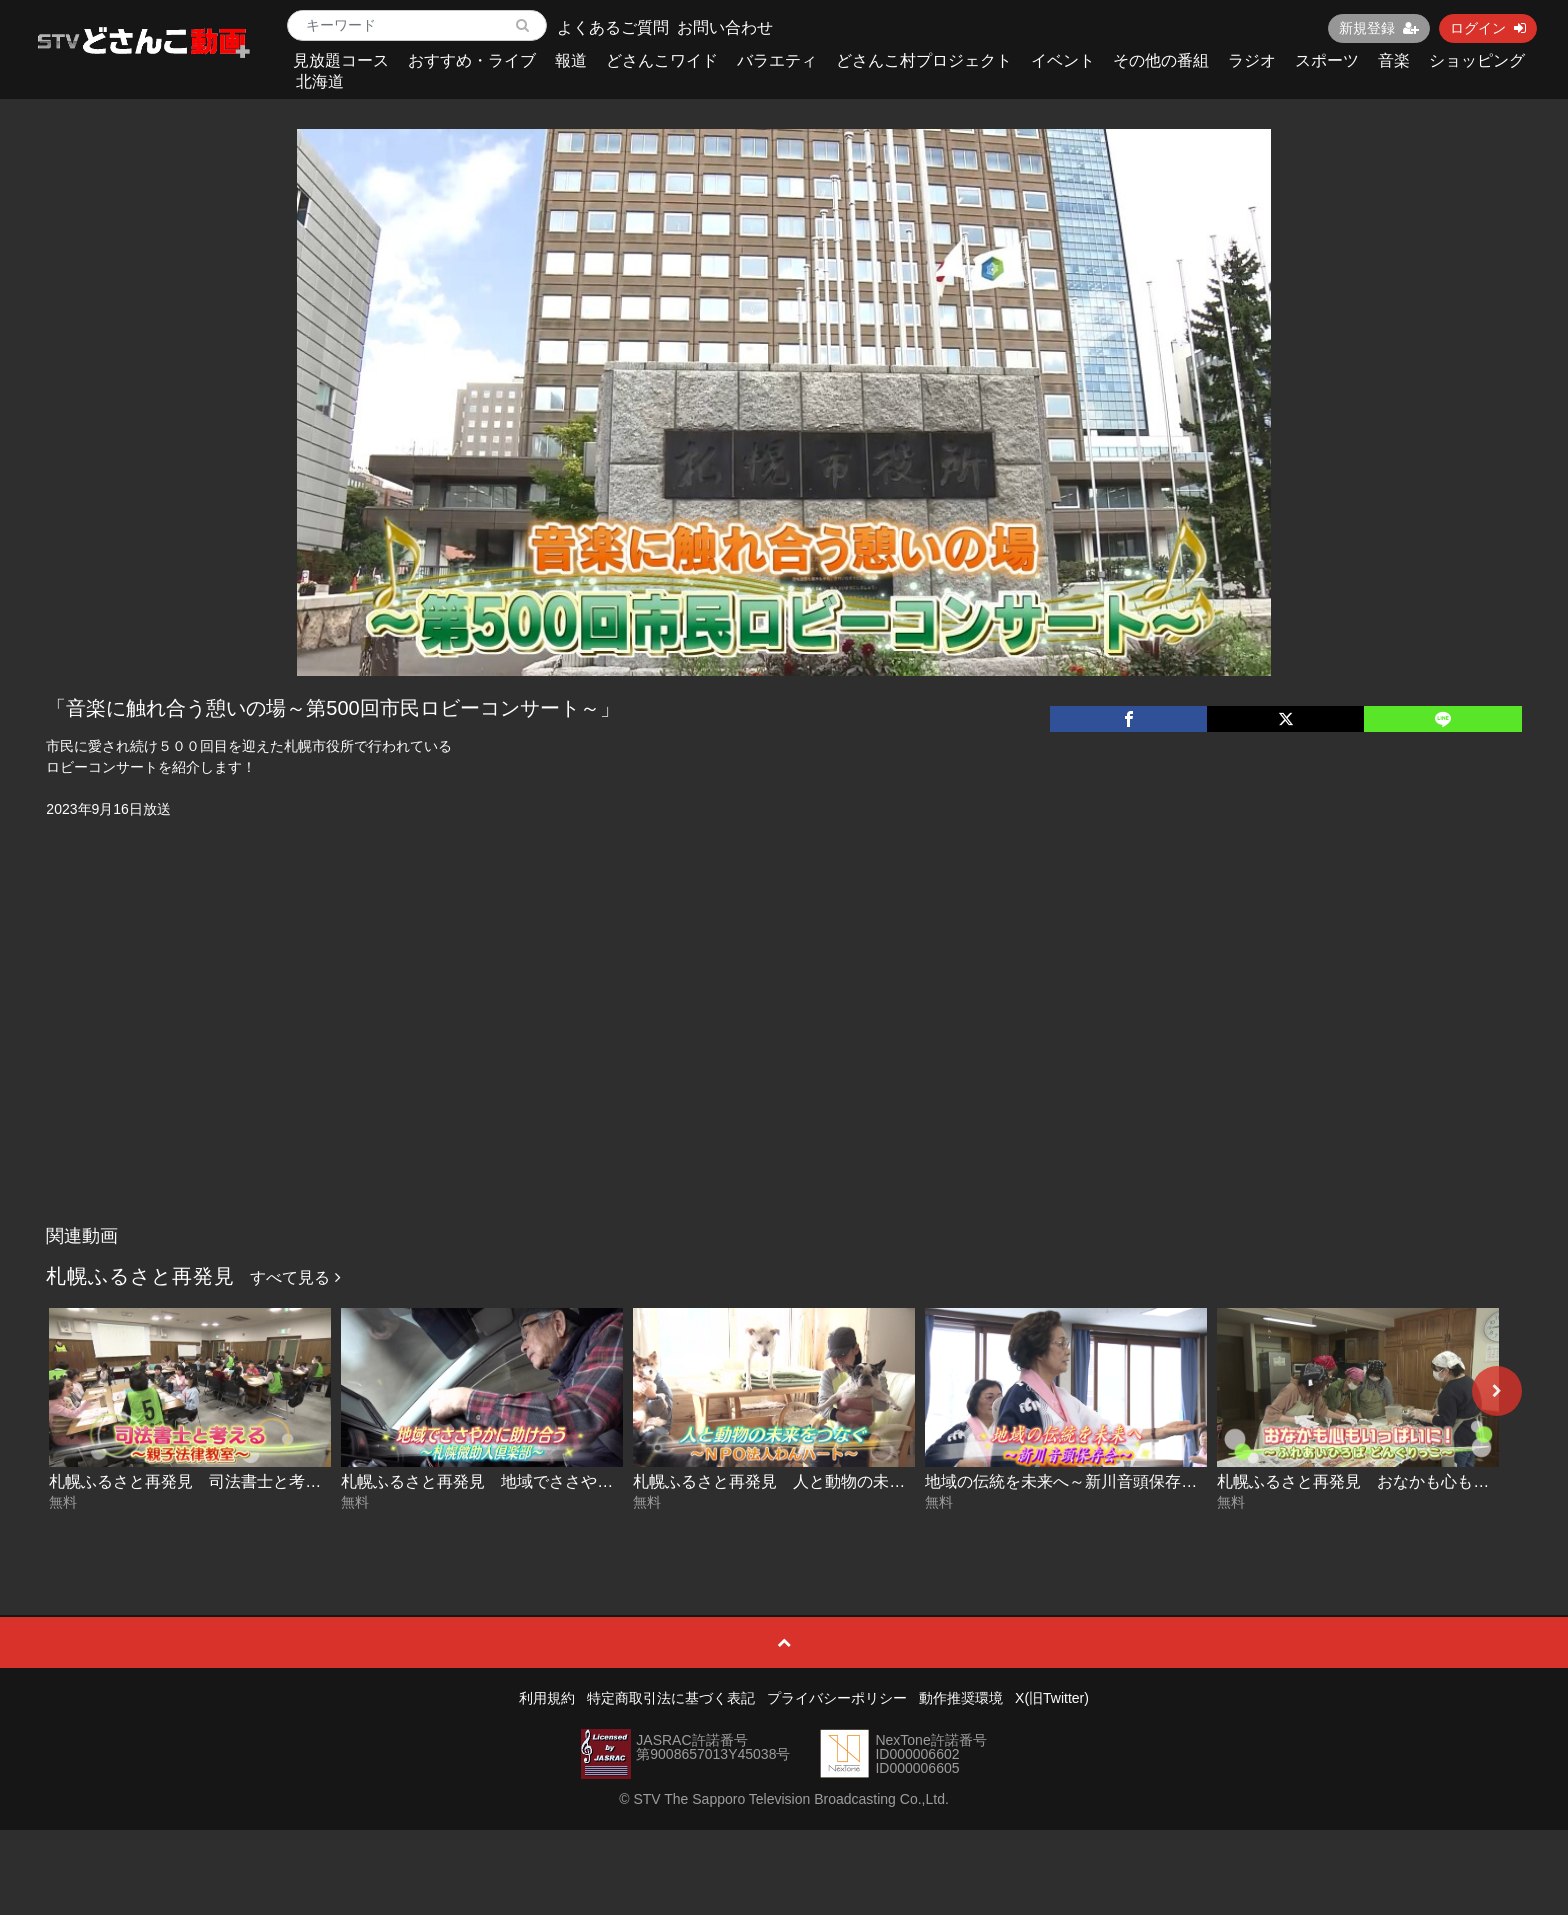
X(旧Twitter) (1052, 1698)
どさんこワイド (662, 60)
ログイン (1488, 28)
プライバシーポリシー (837, 1698)
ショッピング (1477, 60)
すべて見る (295, 1277)
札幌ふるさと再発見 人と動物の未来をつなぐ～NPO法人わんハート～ (890, 1481)
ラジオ (1252, 60)
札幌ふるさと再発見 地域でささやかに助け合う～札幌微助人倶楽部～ (597, 1481)
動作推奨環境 (961, 1698)
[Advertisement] (784, 1066)
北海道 (320, 81)
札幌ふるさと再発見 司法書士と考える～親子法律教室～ (257, 1481)
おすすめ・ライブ (472, 60)
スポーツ (1327, 60)
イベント (1063, 60)
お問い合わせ (725, 27)
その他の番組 (1161, 60)
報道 (571, 60)
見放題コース (341, 60)
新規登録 (1379, 28)
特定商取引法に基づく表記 (671, 1698)
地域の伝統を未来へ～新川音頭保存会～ (1069, 1481)
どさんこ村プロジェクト (924, 60)
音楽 (1394, 60)
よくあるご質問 (613, 27)
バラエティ (777, 60)
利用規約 (547, 1698)
